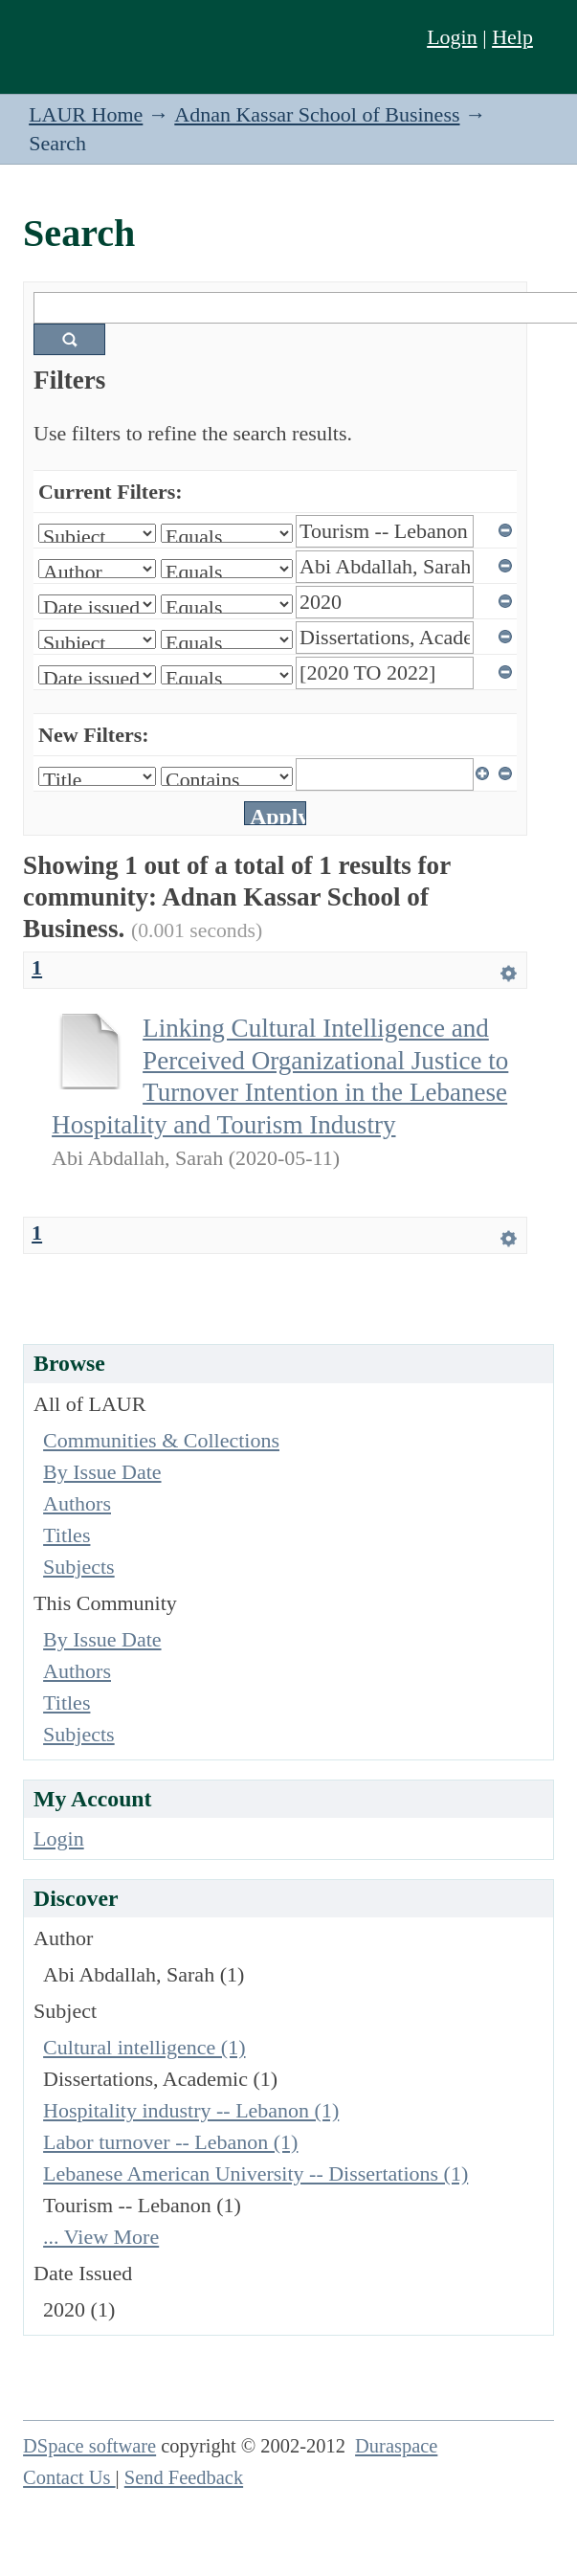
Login (452, 37)
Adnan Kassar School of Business (316, 114)
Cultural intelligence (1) (144, 2047)
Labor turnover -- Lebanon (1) (170, 2142)
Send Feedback (183, 2477)
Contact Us (69, 2477)
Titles (66, 1535)
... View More (101, 2237)
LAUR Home (86, 114)
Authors (77, 1503)
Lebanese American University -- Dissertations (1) (255, 2173)
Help (512, 37)
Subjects (79, 1567)
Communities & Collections (161, 1440)
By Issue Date (102, 1472)
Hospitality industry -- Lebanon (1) (191, 2110)
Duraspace (396, 2445)
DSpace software (89, 2445)
